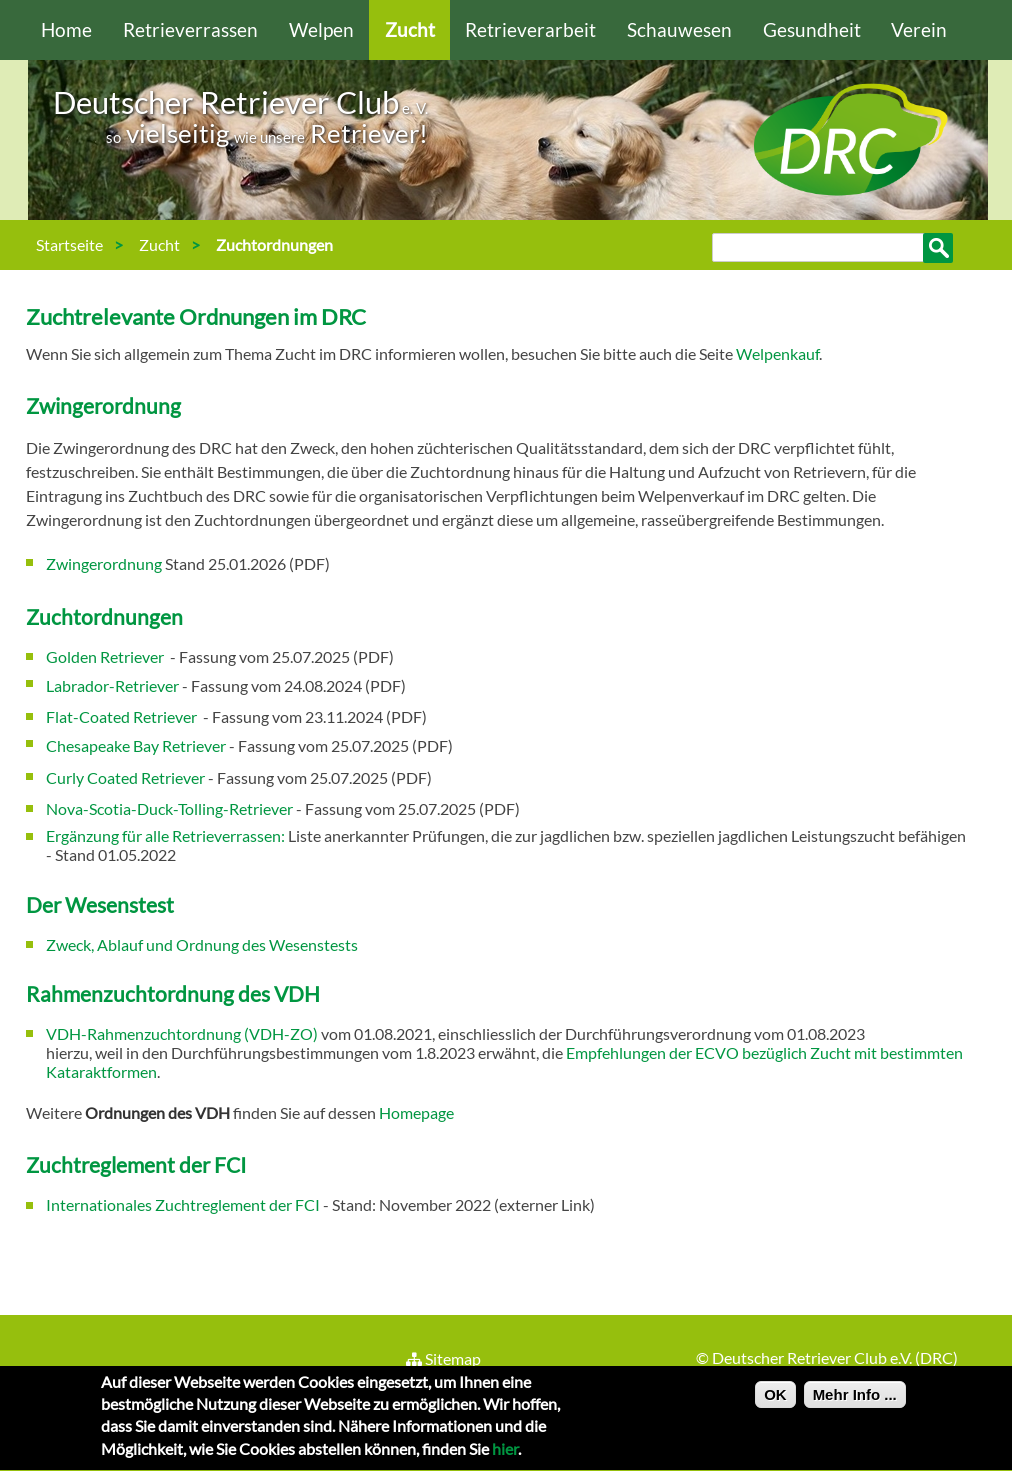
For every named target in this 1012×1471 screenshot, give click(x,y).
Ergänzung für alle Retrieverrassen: (165, 835)
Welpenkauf (777, 353)
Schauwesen (679, 29)
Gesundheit (812, 29)
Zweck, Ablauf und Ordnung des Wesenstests (202, 944)
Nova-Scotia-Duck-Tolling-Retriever (169, 808)
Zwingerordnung (104, 563)
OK (775, 1399)
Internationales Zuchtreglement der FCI (183, 1204)
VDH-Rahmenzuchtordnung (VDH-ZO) (182, 1033)
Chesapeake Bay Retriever (137, 745)
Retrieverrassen (190, 29)
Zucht (410, 29)
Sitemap (442, 1358)
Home (66, 29)
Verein (919, 29)
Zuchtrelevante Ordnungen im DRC (196, 316)
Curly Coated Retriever (125, 777)
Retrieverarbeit (530, 29)
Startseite (69, 244)
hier (505, 1454)
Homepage (416, 1112)
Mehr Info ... (855, 1399)
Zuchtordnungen (274, 244)
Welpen (321, 29)
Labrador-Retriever (112, 685)
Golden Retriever (106, 656)
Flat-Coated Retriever (123, 716)
